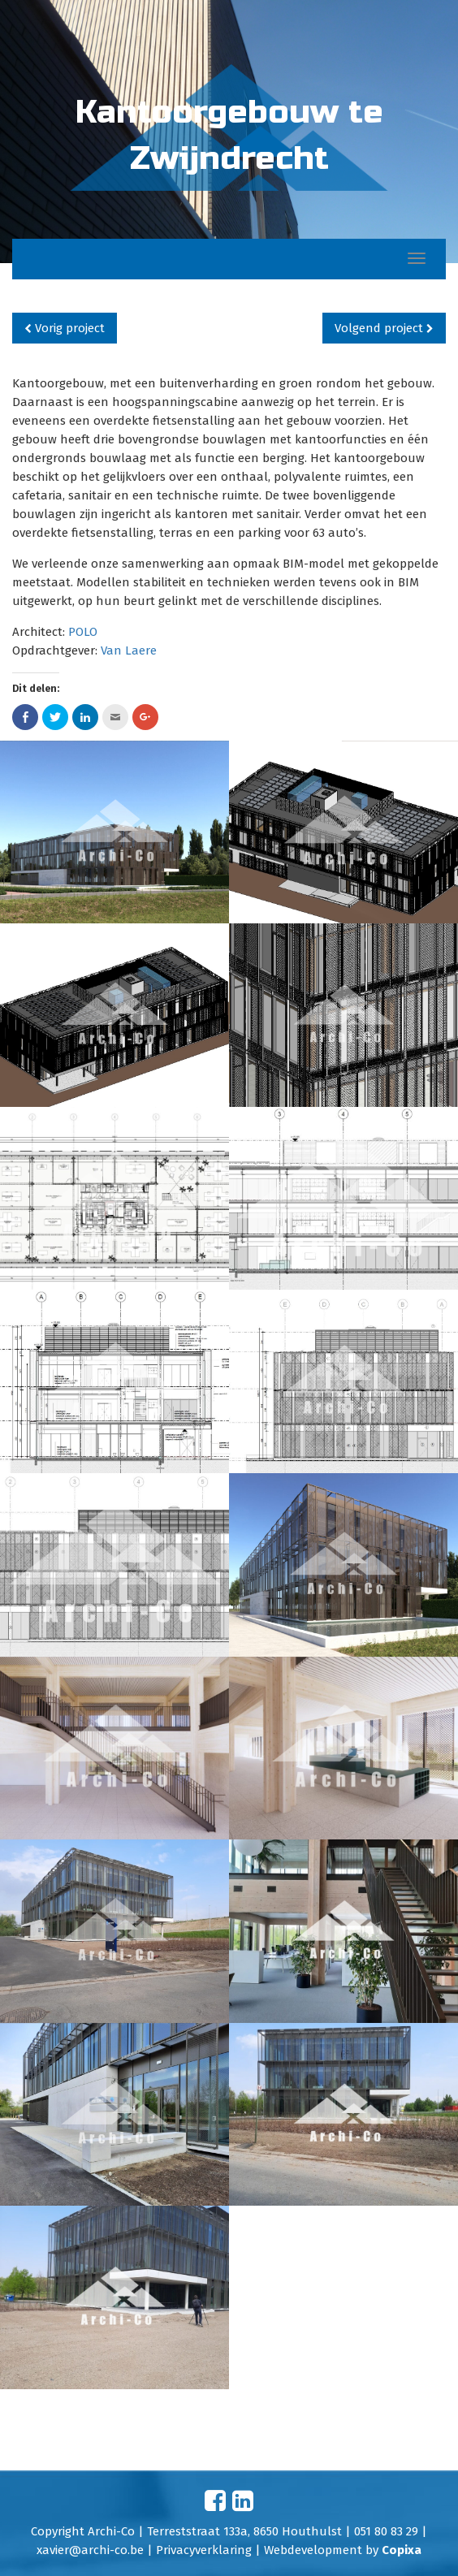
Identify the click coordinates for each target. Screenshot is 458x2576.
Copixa (401, 2550)
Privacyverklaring (204, 2550)
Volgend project (384, 328)
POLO (82, 632)
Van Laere (129, 650)
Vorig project (64, 328)
